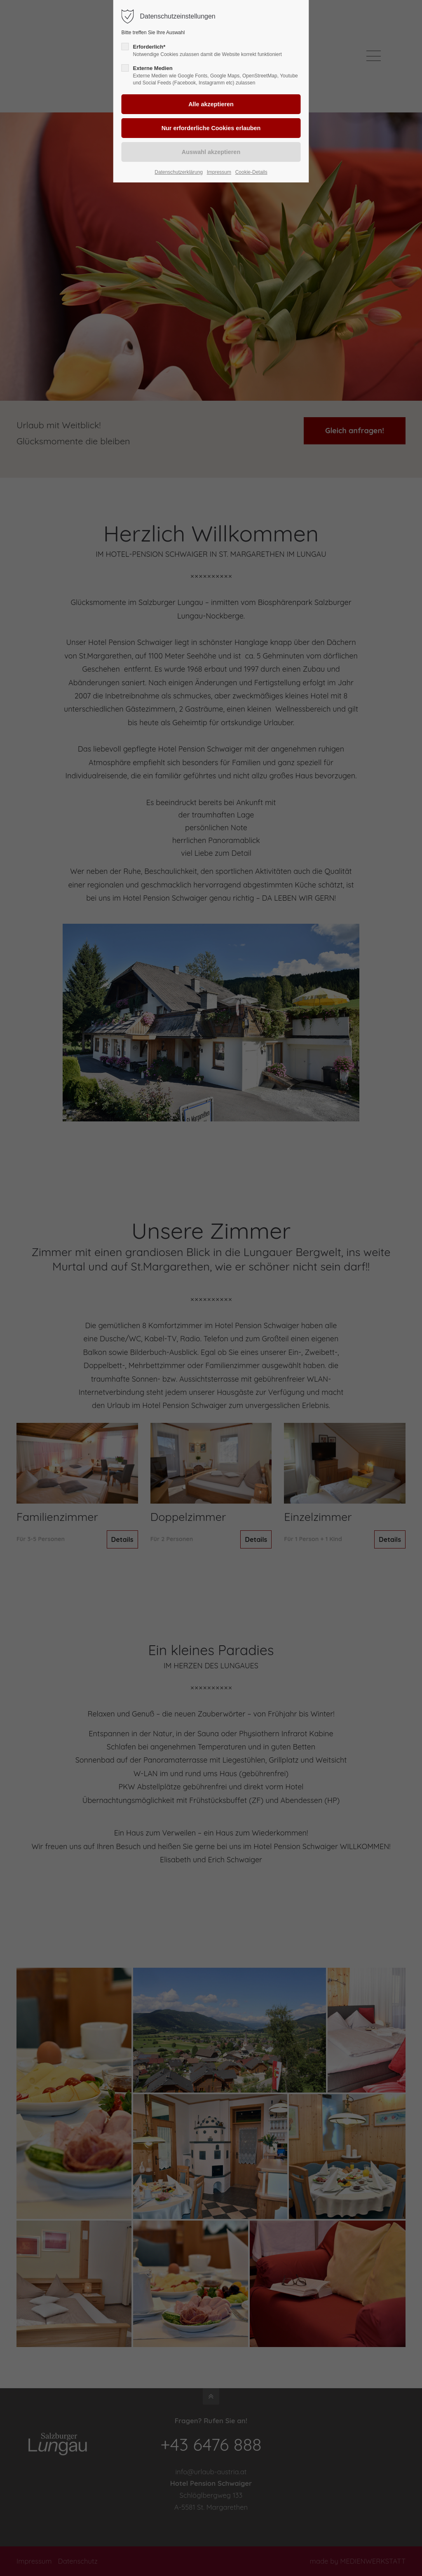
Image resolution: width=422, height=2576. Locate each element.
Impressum (219, 172)
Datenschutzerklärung (179, 172)
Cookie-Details (251, 172)
